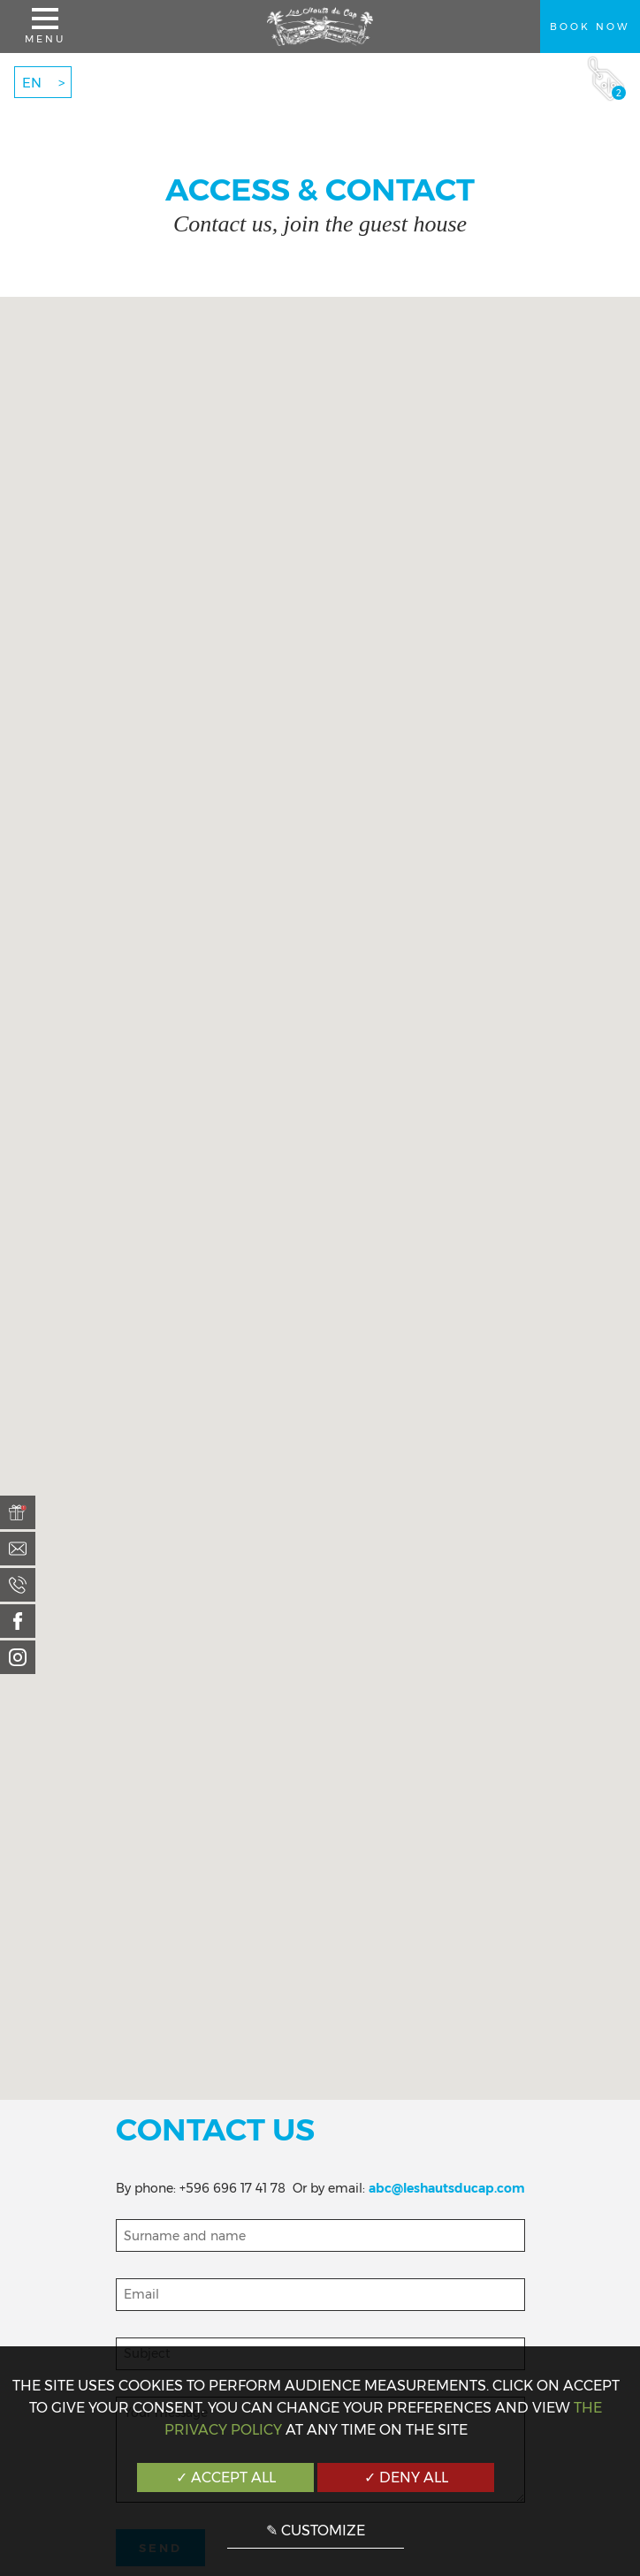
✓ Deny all (406, 2477)
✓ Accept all (226, 2477)
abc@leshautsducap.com (447, 2188)
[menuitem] (17, 1512)
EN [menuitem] (32, 82)
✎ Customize (315, 2530)
